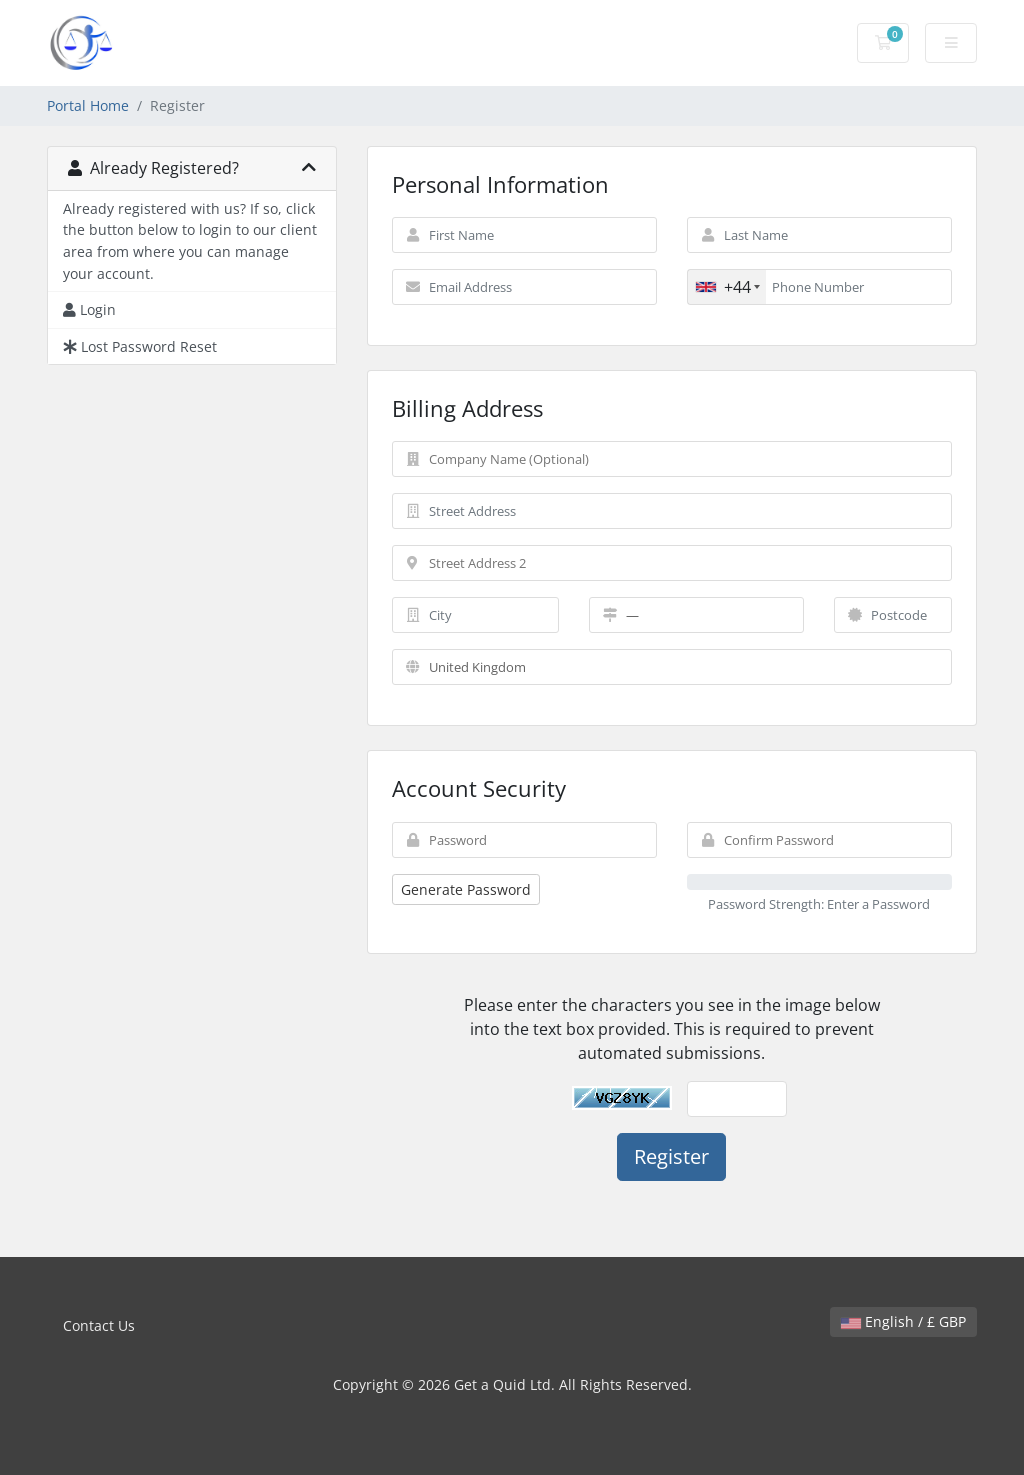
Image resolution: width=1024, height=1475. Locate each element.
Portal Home (88, 105)
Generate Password (466, 889)
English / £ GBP (903, 1321)
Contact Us (99, 1325)
